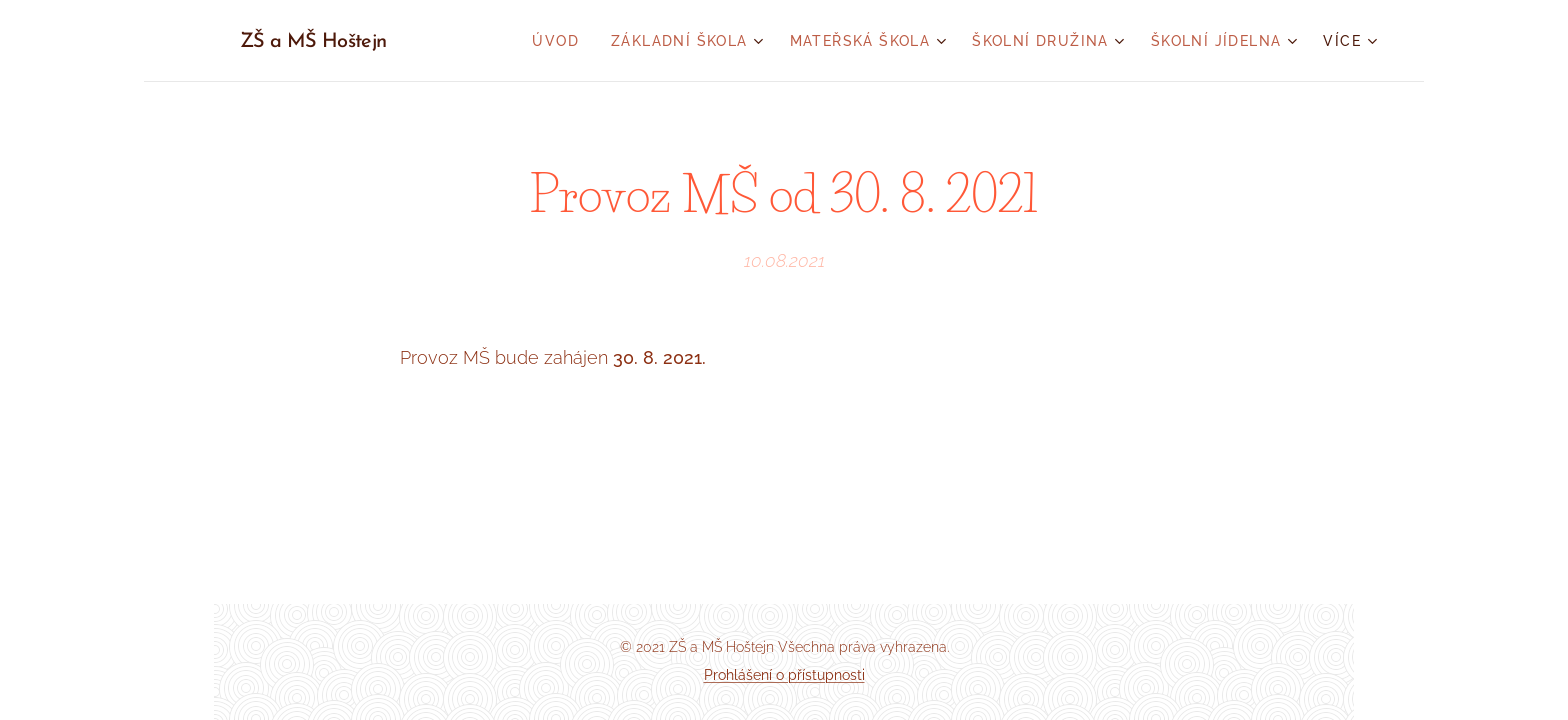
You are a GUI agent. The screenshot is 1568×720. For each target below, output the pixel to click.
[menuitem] (561, 41)
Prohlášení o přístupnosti (784, 675)
